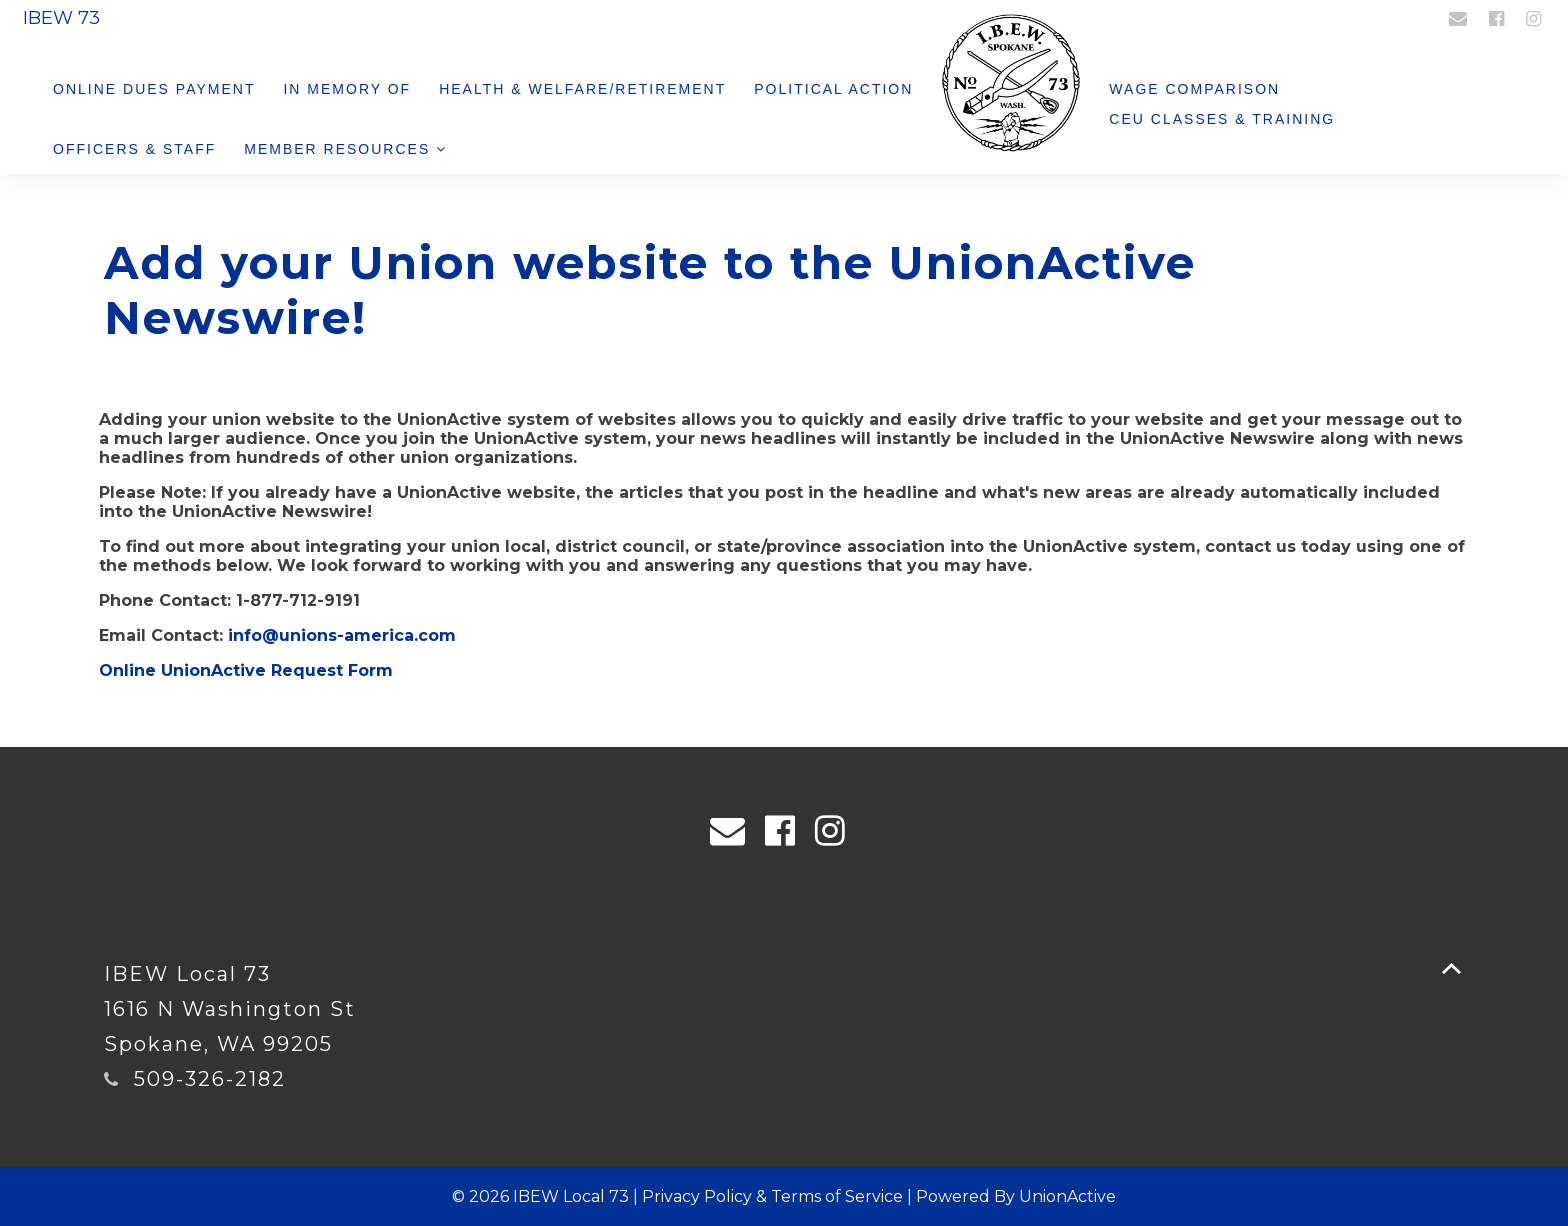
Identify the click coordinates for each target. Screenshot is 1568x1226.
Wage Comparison (1194, 89)
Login (1329, 17)
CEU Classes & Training (1222, 119)
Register (1389, 17)
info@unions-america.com (342, 635)
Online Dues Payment (154, 89)
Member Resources (345, 149)
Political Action (833, 89)
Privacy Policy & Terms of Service (772, 1196)
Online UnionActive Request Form (246, 670)
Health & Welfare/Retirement (582, 89)
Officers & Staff (134, 149)
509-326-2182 (210, 1079)
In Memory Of (347, 89)
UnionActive (1067, 1196)
